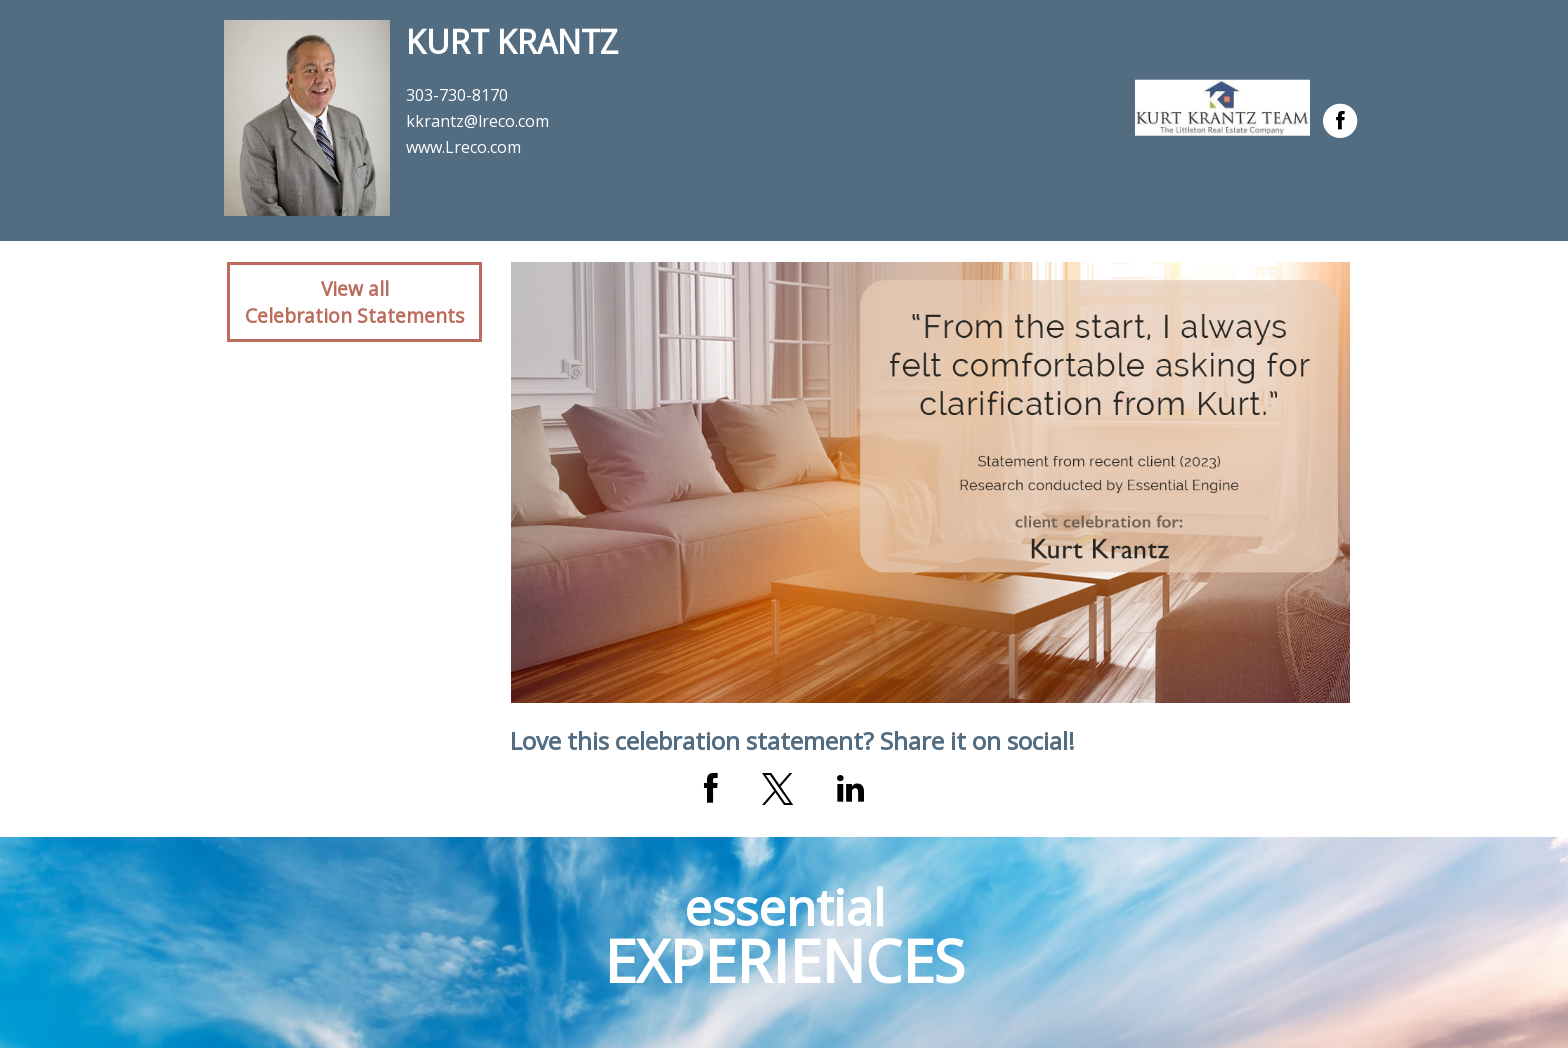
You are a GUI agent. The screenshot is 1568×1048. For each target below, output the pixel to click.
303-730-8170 (457, 95)
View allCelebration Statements (354, 302)
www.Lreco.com (463, 147)
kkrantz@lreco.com (477, 121)
